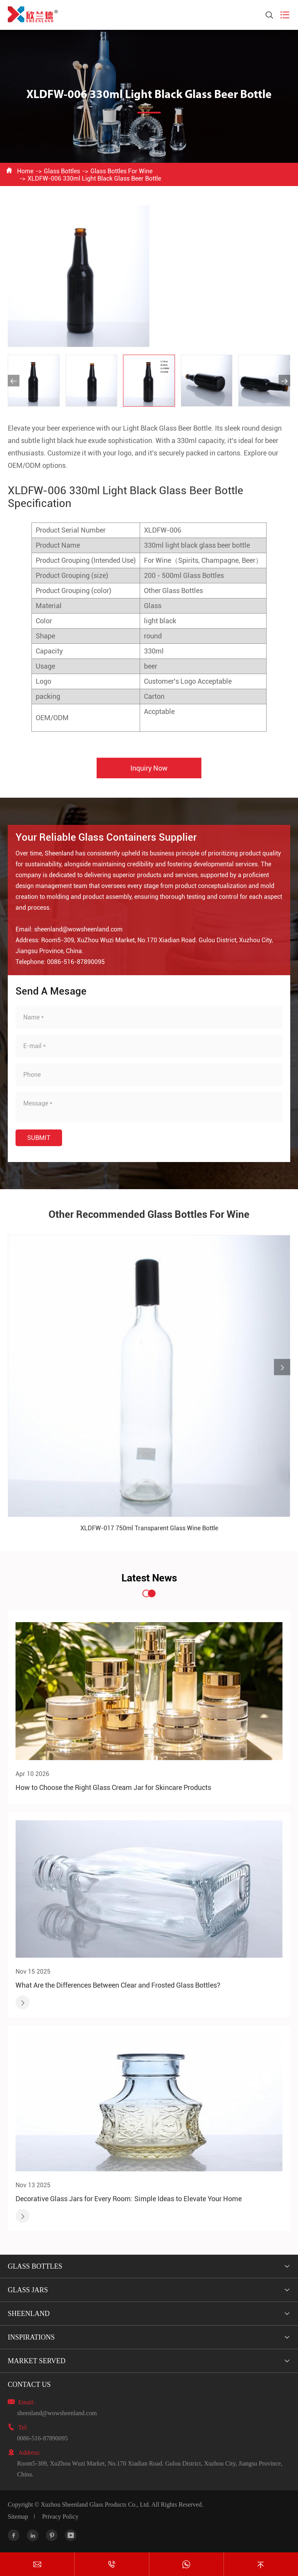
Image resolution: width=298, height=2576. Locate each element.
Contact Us (29, 2384)
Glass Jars (28, 2290)
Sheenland (29, 2313)
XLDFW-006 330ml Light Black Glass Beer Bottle (94, 178)
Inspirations (31, 2337)
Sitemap (18, 2516)
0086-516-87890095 (42, 2438)
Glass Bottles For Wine (121, 171)
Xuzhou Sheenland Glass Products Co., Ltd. (95, 2504)
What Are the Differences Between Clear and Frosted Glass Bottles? (118, 1985)
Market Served (37, 2361)
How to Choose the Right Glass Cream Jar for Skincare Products (113, 1787)
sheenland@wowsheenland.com (57, 2413)
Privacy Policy (60, 2516)
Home (25, 171)
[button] (13, 380)
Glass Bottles (62, 171)
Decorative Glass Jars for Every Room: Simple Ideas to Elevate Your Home (129, 2199)
